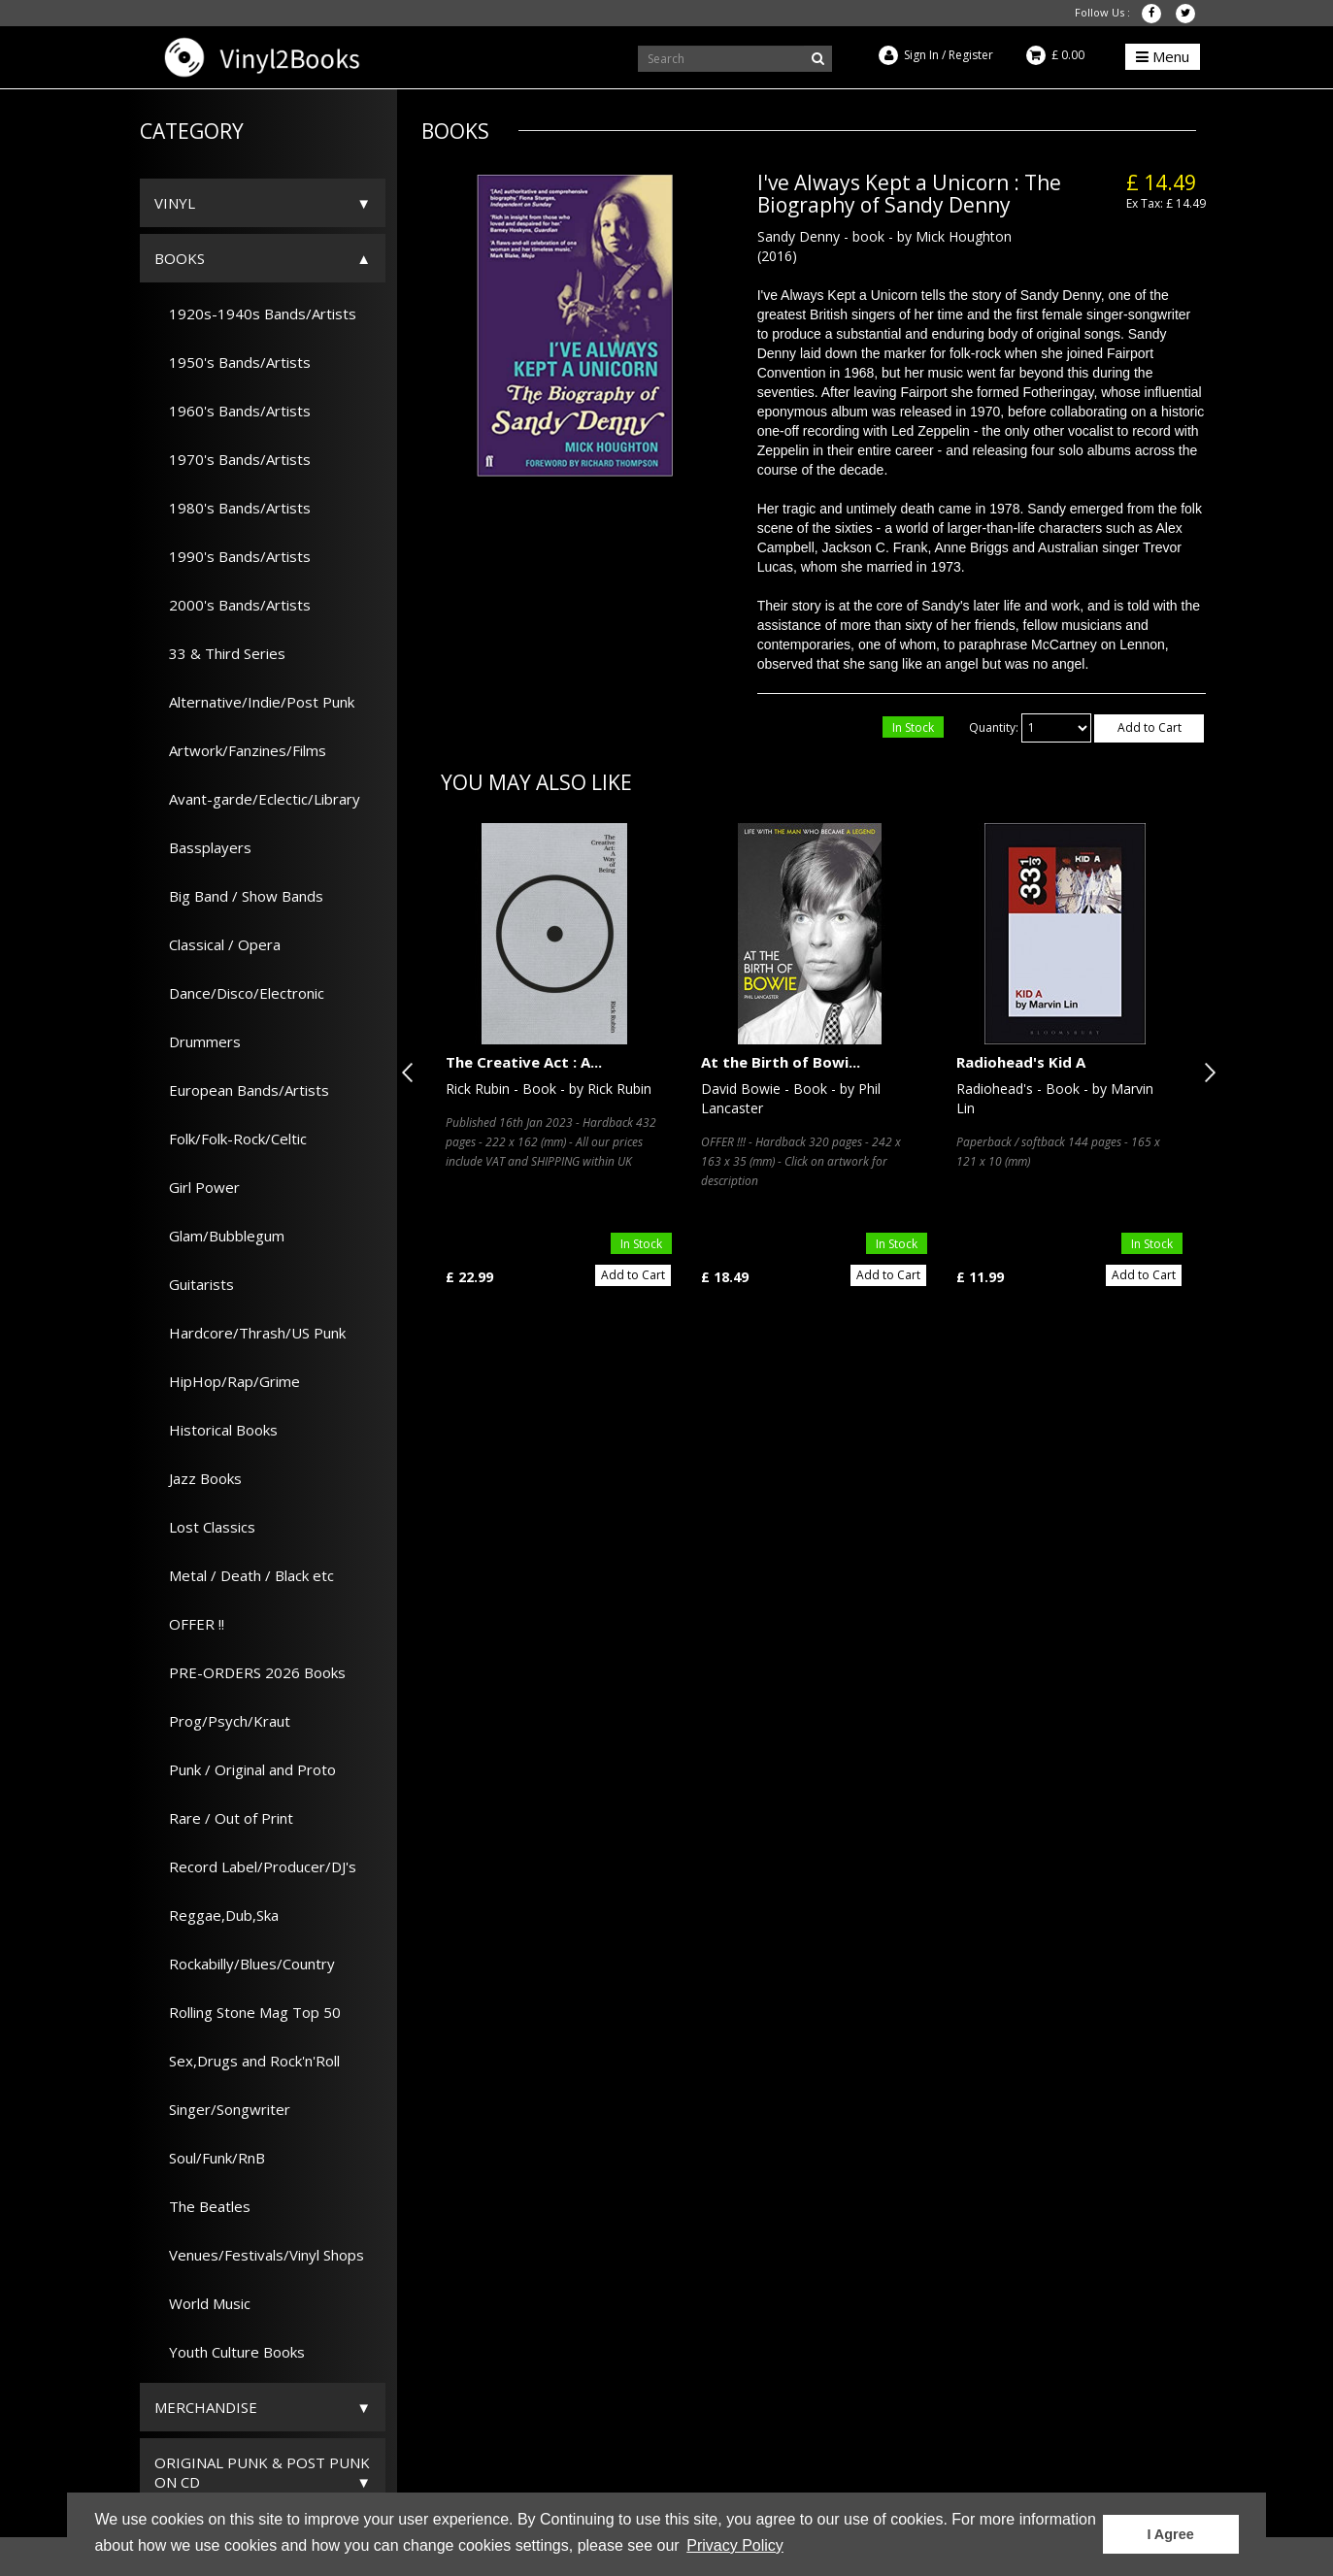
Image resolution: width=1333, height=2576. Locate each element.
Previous (411, 1072)
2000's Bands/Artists (232, 604)
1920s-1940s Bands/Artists (255, 313)
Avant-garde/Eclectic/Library (257, 799)
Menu (1162, 56)
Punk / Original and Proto (245, 1769)
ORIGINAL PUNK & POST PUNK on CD (262, 2472)
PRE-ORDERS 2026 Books (250, 1672)
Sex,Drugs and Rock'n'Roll (247, 2060)
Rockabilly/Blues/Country (244, 1963)
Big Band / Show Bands (238, 896)
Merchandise (205, 2407)
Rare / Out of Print (223, 1818)
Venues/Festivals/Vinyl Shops (259, 2254)
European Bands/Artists (241, 1090)
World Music (202, 2303)
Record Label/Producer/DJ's (255, 1866)
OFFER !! (189, 1624)
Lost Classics (204, 1526)
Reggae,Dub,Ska (216, 1915)
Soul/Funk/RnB (209, 2157)
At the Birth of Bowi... (780, 1062)
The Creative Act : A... (524, 1062)
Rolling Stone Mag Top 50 (247, 2012)
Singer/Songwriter (222, 2109)
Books (179, 258)
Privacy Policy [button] (734, 2545)
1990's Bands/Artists (232, 556)
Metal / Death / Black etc (244, 1575)
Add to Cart (1149, 727)
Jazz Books (198, 1478)
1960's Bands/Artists (232, 410)
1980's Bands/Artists (232, 507)
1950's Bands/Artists (232, 362)
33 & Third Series (219, 653)
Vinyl (174, 203)
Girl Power (197, 1187)
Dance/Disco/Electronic (239, 993)
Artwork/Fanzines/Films (240, 750)
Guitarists (194, 1284)
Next (1206, 1072)
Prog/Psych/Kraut (222, 1721)
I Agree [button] (1170, 2534)
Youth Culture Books (229, 2351)
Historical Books (216, 1429)
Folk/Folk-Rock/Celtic (230, 1138)
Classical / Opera (217, 944)
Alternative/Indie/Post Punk (254, 701)
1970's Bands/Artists (232, 459)
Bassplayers (202, 847)
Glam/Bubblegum (219, 1235)
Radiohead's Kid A (1020, 1062)
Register (971, 55)
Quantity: (993, 727)
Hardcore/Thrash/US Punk (250, 1332)
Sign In (921, 55)
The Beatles (202, 2206)
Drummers (197, 1041)
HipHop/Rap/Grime (227, 1381)
